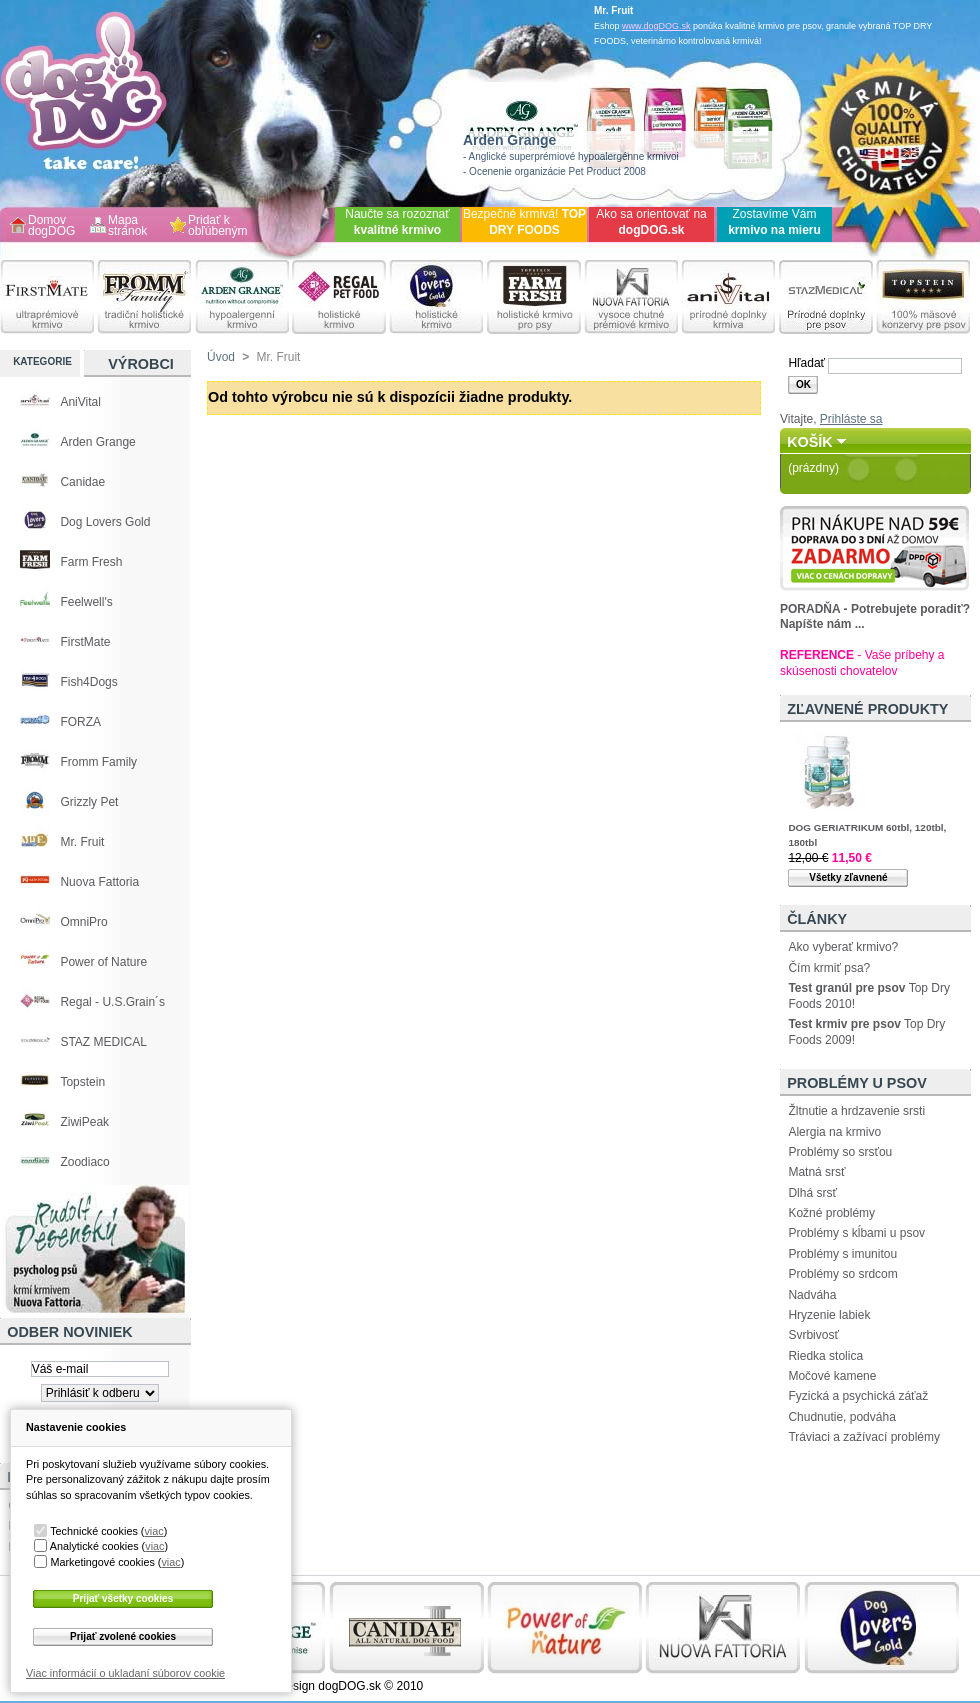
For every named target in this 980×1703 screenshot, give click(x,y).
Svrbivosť (813, 1335)
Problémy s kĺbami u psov (856, 1233)
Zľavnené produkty (867, 709)
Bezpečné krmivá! (524, 222)
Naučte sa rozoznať (397, 222)
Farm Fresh (91, 562)
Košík (810, 442)
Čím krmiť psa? (829, 968)
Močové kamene (832, 1376)
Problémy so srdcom (842, 1274)
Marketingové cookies (102, 1562)
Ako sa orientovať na (651, 222)
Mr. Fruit (82, 842)
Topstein (82, 1082)
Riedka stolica (825, 1356)
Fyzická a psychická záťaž (858, 1396)
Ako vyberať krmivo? (843, 947)
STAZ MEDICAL (103, 1042)
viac (153, 1531)
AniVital (80, 402)
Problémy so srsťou (840, 1152)
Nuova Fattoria (99, 882)
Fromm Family (98, 762)
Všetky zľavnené (848, 877)
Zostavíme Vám (774, 222)
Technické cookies (94, 1531)
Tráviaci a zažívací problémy (864, 1437)
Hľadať (806, 363)
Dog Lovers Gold (105, 522)
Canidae (82, 482)
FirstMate (85, 642)
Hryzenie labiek (829, 1315)
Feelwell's (86, 602)
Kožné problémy (831, 1213)
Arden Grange (97, 442)
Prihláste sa (851, 419)
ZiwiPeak (84, 1122)
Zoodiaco (84, 1162)
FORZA (80, 722)
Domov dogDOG (51, 226)
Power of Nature (103, 962)
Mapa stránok (127, 226)
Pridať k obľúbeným (218, 226)
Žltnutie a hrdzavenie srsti (856, 1111)
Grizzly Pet (89, 802)
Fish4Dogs (88, 682)
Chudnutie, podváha (841, 1417)
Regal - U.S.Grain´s (112, 1002)
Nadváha (812, 1295)
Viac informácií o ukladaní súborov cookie (125, 1673)
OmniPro (83, 922)
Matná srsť (816, 1172)
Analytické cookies (94, 1546)
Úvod (221, 357)
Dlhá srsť (812, 1193)
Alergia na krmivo (834, 1132)
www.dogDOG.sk (656, 26)
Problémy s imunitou (842, 1254)
